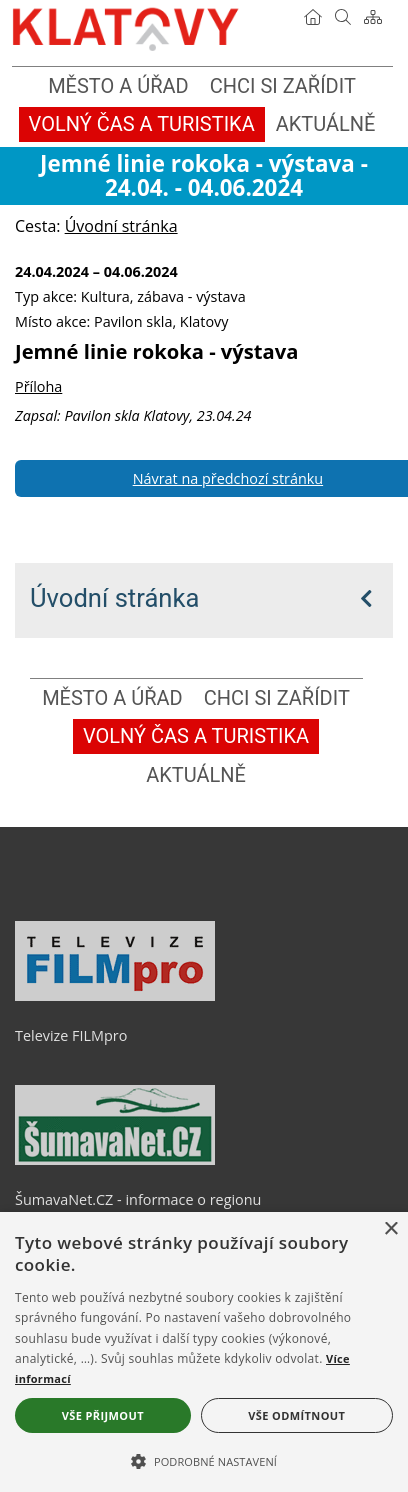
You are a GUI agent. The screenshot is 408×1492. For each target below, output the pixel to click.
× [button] (390, 1229)
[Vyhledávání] (343, 17)
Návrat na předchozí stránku (228, 478)
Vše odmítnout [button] (296, 1415)
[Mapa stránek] (373, 17)
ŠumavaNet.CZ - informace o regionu (138, 1199)
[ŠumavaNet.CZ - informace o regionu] (115, 1160)
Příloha (38, 386)
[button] (204, 1460)
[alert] (204, 1352)
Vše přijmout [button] (103, 1415)
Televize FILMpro (71, 1035)
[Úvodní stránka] (313, 17)
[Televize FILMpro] (115, 996)
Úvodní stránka (114, 598)
